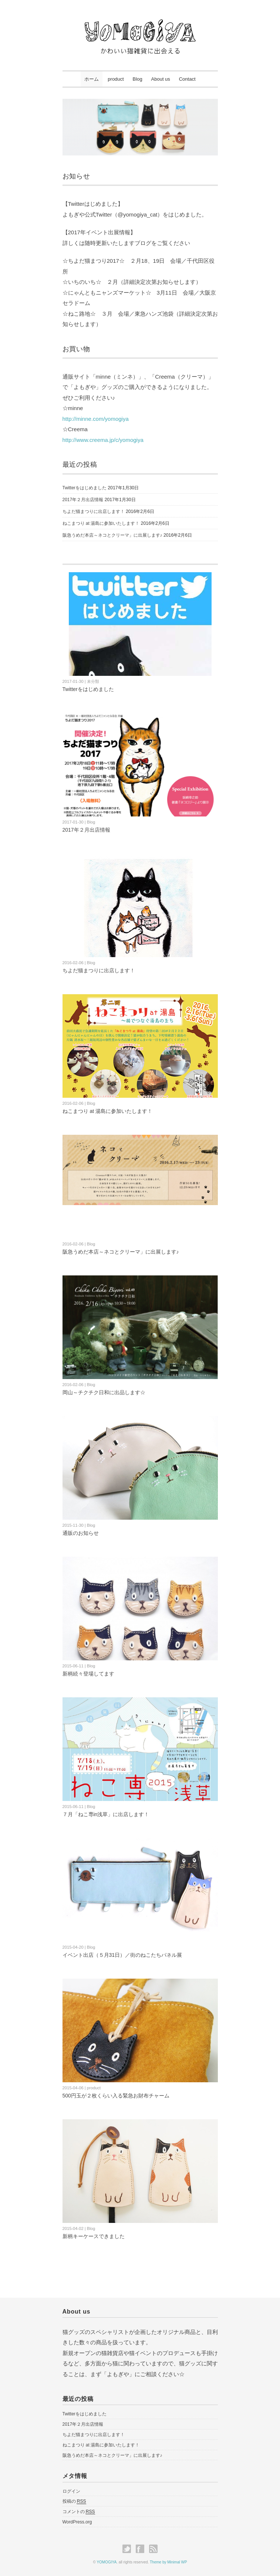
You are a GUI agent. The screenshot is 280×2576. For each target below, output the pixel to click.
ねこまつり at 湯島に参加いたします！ (101, 523)
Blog (137, 79)
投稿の (74, 2501)
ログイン (71, 2491)
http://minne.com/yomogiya (96, 419)
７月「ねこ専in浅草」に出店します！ (106, 1814)
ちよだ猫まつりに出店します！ (94, 511)
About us (160, 79)
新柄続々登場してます (88, 1674)
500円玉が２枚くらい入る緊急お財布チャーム (116, 2096)
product (116, 79)
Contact (187, 79)
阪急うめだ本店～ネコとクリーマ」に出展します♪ (112, 535)
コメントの (79, 2512)
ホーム (91, 79)
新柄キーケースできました (94, 2236)
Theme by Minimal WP (168, 2562)
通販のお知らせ (81, 1533)
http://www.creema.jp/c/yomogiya (103, 440)
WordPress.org (77, 2522)
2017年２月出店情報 (83, 499)
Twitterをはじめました (85, 487)
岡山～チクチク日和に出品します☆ (104, 1392)
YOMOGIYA (107, 2562)
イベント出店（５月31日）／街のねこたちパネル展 (122, 1955)
